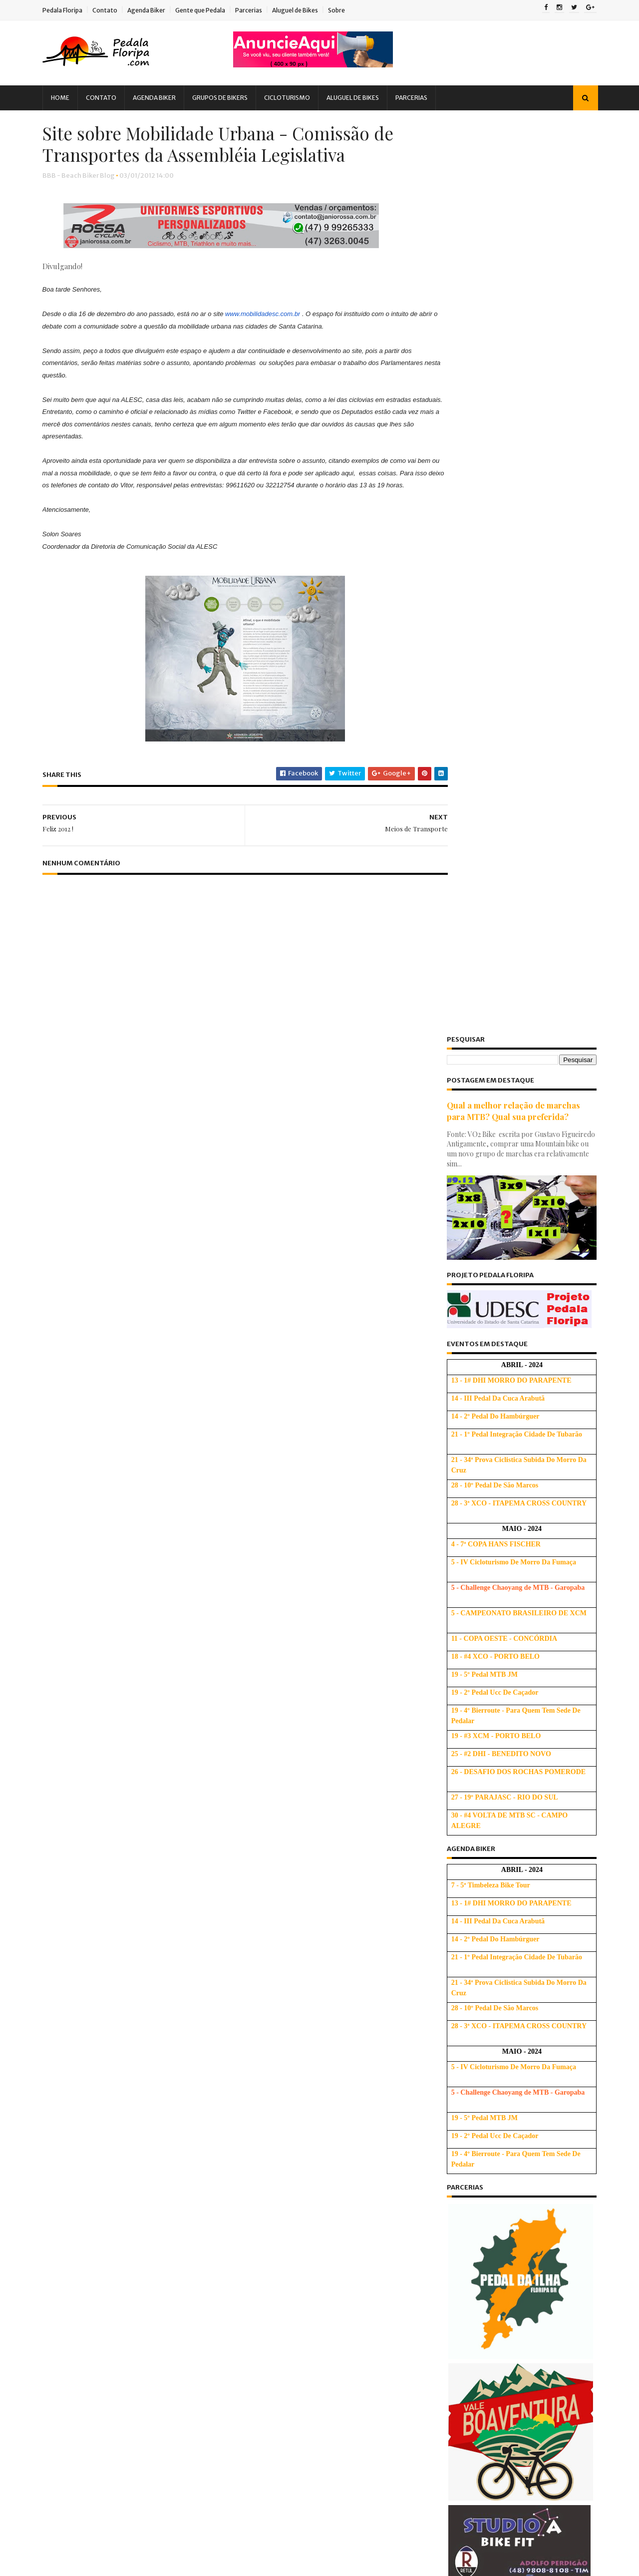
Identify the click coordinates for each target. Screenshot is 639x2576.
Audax (107, 2040)
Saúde (192, 2281)
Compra (129, 2074)
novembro (452, 2240)
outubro (448, 2254)
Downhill (75, 2143)
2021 (434, 2092)
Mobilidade (140, 2212)
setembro (451, 2268)
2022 (434, 2079)
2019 (434, 2120)
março (446, 2349)
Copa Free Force (184, 2074)
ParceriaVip (165, 2247)
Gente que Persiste (165, 2161)
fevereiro (450, 2363)
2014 (434, 2188)
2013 (434, 2202)
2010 (435, 2513)
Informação (183, 2178)
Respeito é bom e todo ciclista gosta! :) (496, 2416)
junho (444, 2309)
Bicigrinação (81, 2057)
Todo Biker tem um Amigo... (478, 2430)
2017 (434, 2147)
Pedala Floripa (74, 10)
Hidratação (130, 2178)
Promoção (112, 2281)
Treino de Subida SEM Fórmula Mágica (340, 2078)
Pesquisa (171, 2264)
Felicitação (191, 2143)
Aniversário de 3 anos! (469, 2443)
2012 (434, 2215)
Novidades (182, 2229)
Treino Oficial (183, 2299)
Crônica (73, 2091)
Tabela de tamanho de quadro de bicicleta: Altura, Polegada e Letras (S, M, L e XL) (338, 2047)
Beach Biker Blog (464, 1980)
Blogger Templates (167, 2564)
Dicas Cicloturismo (142, 2109)
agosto (446, 2281)
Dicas (111, 2091)
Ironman (122, 2195)
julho (443, 2295)
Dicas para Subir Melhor (317, 2118)
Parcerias (260, 10)
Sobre (348, 10)
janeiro (447, 2377)
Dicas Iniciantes (151, 2126)
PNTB (70, 2281)
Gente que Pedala (212, 10)
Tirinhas (74, 2299)
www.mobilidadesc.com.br (274, 343)
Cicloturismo (299, 97)
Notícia (137, 2229)
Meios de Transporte (467, 2457)
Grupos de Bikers (232, 97)
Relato (155, 2281)
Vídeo (70, 2316)
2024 (435, 2051)
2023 (434, 2065)
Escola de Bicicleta (467, 1960)
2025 (434, 2038)
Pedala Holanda (459, 2402)
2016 (434, 2161)
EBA (112, 2143)
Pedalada (76, 2264)
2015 (434, 2174)
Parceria (117, 2247)
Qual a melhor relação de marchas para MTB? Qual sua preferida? (502, 197)
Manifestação (83, 2212)
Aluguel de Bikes (307, 10)
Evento (146, 2143)
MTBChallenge (85, 2229)
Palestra (74, 2247)
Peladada (124, 2264)
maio (443, 2322)
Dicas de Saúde (85, 2126)
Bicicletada (152, 2040)
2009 (435, 2527)
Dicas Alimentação (166, 2091)
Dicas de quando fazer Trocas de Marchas (503, 2389)
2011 (434, 2500)
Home (72, 97)
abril (443, 2336)
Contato (116, 10)
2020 (435, 2106)
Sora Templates (109, 2564)
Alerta (71, 2040)
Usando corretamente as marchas (332, 2239)
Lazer (161, 2195)
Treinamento (125, 2299)
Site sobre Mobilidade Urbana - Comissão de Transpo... (507, 2475)
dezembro (452, 2227)
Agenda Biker (158, 10)
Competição (80, 2074)
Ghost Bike (78, 2178)
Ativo (443, 1970)
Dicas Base (78, 2109)
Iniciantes (77, 2195)
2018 (434, 2133)
